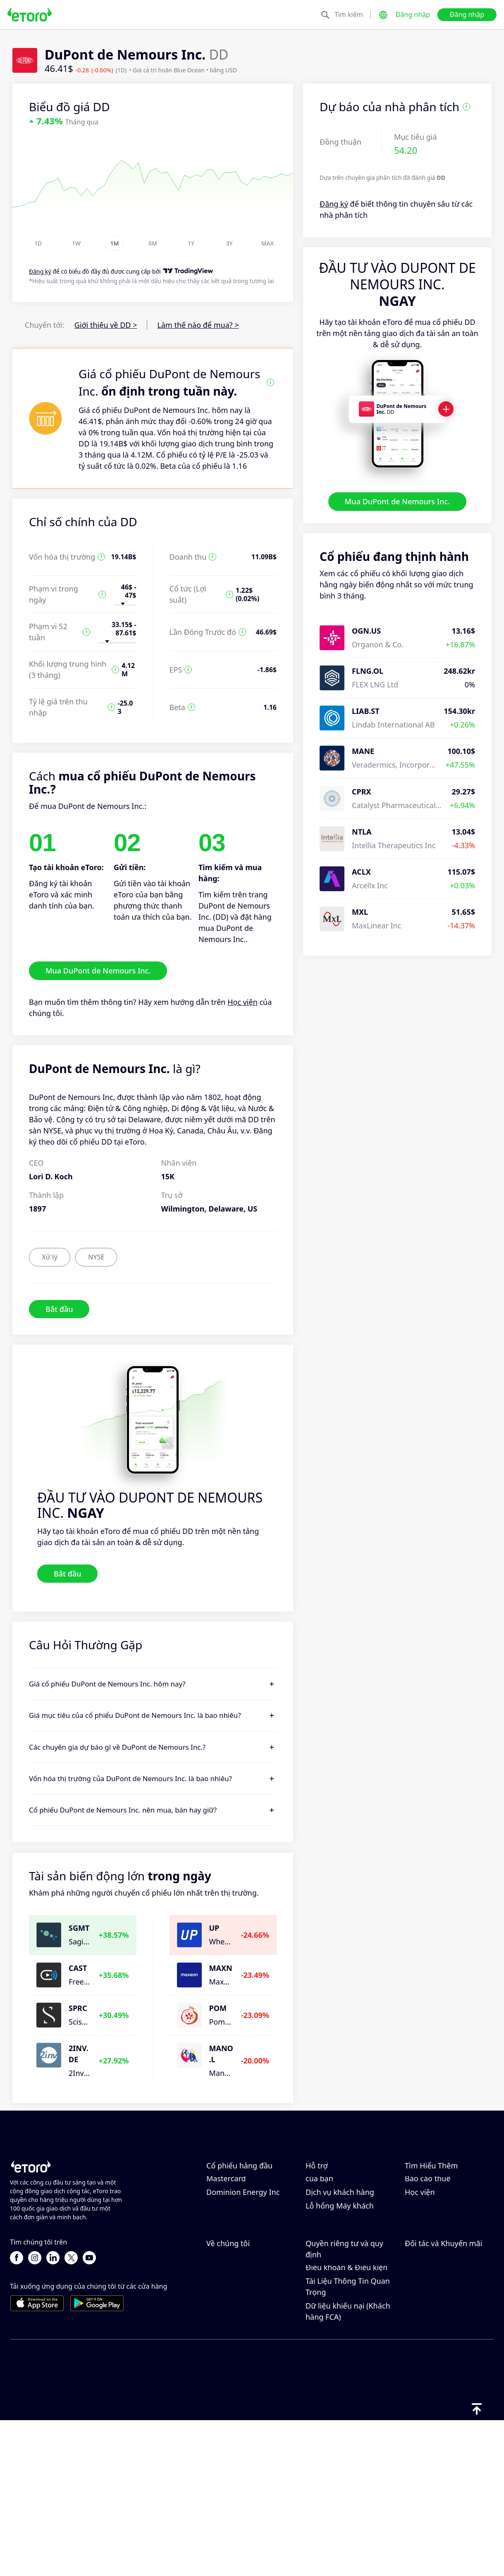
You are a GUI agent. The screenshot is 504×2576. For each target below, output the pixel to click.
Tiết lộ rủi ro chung (339, 2409)
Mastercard (226, 2261)
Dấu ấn (218, 2402)
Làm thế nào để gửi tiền (347, 2197)
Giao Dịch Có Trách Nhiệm (438, 2214)
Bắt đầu (59, 1309)
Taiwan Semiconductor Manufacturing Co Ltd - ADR (246, 2195)
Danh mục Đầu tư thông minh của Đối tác (447, 2394)
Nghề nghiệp (229, 2361)
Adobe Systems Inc (239, 2233)
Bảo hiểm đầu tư (434, 2375)
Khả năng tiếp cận (237, 2389)
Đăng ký (334, 204)
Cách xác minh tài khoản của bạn (348, 2255)
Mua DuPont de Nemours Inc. (397, 501)
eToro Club (423, 2361)
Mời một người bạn (438, 2334)
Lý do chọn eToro (236, 2334)
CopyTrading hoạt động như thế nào (446, 2189)
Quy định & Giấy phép (344, 2395)
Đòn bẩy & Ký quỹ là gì (444, 2233)
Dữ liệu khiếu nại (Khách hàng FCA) (348, 2466)
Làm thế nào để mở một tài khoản (347, 2230)
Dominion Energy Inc (242, 2274)
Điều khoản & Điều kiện (346, 2422)
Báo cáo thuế (428, 2261)
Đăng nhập (413, 14)
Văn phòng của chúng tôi (250, 2375)
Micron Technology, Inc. (247, 2220)
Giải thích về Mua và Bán (447, 2247)
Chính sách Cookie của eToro (345, 2350)
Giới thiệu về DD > (105, 325)
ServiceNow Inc (233, 2247)
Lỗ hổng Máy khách (340, 2288)
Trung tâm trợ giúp (339, 2184)
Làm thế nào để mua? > (198, 325)
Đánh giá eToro (232, 2348)
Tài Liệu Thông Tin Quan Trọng (348, 2441)
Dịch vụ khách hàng (340, 2274)
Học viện (242, 1002)
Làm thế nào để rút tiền (346, 2211)
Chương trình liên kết (442, 2348)
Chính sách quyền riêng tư (347, 2375)
